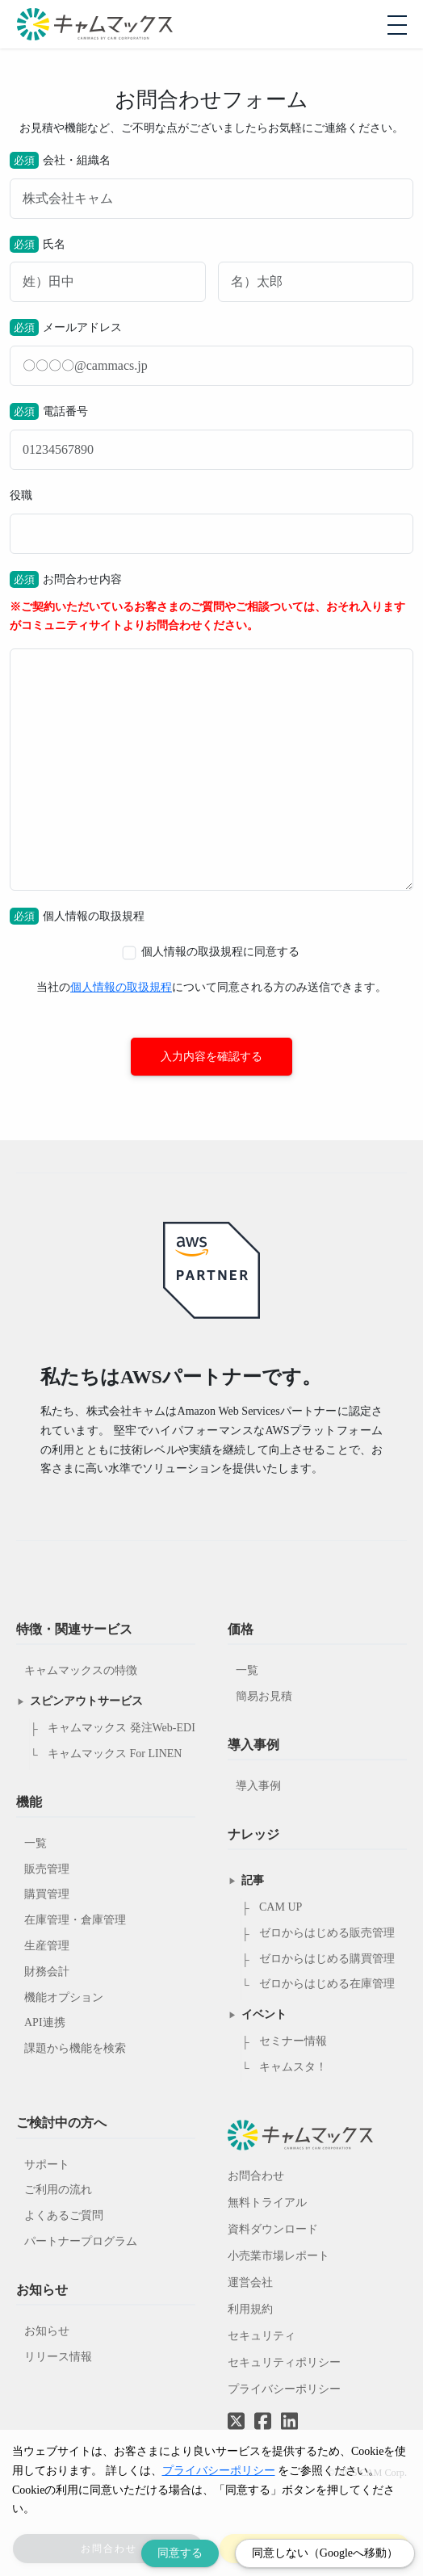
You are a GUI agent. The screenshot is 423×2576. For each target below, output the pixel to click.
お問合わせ (256, 2176)
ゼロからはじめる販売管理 (327, 1933)
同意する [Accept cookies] (180, 2553)
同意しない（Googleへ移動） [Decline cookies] (325, 2553)
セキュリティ (261, 2336)
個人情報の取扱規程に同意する (211, 952)
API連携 (44, 2022)
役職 (211, 521)
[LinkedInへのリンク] (289, 2422)
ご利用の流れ (58, 2190)
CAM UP (280, 1907)
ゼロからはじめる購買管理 (327, 1959)
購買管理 (46, 1894)
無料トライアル (267, 2202)
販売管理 (46, 1869)
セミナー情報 (293, 2041)
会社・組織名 (211, 185)
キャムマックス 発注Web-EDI (121, 1728)
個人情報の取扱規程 (121, 987)
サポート (46, 2165)
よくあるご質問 (63, 2215)
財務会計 (46, 1972)
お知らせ (46, 2331)
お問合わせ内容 (211, 731)
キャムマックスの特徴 (80, 1670)
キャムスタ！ (293, 2067)
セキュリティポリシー (284, 2362)
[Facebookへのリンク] (262, 2410)
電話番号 (211, 436)
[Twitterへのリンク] (236, 2410)
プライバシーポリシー (284, 2389)
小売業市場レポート (278, 2256)
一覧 (35, 1843)
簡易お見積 (264, 1696)
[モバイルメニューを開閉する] (397, 25)
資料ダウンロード (273, 2229)
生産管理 (46, 1946)
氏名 (211, 269)
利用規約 (250, 2309)
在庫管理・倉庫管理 (75, 1920)
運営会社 (250, 2282)
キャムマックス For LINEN (115, 1753)
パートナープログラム (80, 2241)
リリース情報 (58, 2357)
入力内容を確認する (211, 1057)
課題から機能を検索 (75, 2048)
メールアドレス (211, 352)
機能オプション (63, 1997)
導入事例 (258, 1786)
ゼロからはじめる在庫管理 (327, 1984)
